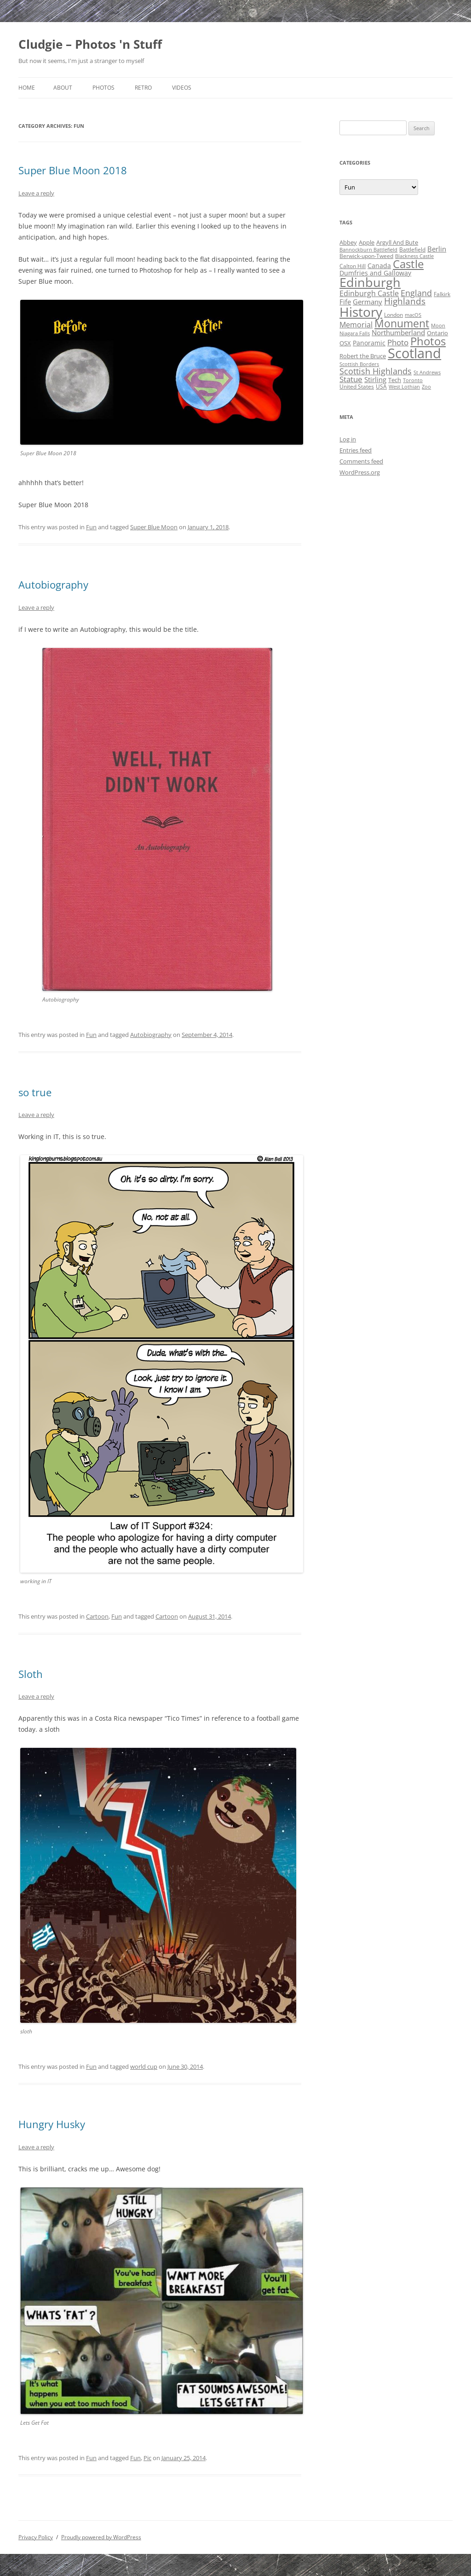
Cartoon (97, 1616)
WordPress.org (359, 472)
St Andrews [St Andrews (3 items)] (427, 372)
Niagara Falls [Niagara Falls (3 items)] (354, 333)
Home (26, 88)
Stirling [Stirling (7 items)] (375, 379)
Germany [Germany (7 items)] (367, 301)
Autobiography (53, 584)
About (62, 88)
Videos (181, 88)
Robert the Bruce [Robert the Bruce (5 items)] (362, 356)
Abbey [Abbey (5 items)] (348, 242)
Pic (147, 2458)
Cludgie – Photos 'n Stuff (90, 44)
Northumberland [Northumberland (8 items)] (398, 332)
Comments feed (361, 461)
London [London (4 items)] (393, 315)
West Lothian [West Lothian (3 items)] (404, 387)
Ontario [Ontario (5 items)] (437, 333)
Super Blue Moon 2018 (72, 170)
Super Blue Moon (154, 527)
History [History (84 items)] (360, 312)
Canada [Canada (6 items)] (379, 265)
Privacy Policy (35, 2537)
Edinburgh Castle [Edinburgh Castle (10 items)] (369, 293)
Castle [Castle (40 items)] (408, 264)
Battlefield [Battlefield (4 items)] (412, 249)
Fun (91, 527)
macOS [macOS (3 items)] (413, 315)
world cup (143, 2066)
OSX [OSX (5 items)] (345, 343)
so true (35, 1092)
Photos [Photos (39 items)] (428, 341)
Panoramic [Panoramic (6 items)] (369, 342)
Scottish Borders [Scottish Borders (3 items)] (359, 364)
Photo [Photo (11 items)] (397, 342)
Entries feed (355, 450)
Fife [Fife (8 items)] (345, 301)
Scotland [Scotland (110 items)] (414, 353)
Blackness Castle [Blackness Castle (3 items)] (414, 256)
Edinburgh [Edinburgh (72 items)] (370, 282)
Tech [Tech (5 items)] (394, 380)
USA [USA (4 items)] (381, 386)
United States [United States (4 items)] (356, 386)
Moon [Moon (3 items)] (438, 325)
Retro (143, 88)
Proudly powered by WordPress (101, 2537)
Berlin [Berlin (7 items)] (436, 248)
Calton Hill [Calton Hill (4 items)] (352, 266)
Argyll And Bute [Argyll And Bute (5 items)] (397, 242)
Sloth (30, 1674)
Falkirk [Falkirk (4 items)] (442, 294)
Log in (347, 439)
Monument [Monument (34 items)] (401, 323)
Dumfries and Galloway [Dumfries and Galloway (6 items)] (375, 273)
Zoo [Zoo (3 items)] (426, 387)
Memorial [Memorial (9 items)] (356, 325)
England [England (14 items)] (416, 292)
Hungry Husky (51, 2124)
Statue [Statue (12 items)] (350, 379)
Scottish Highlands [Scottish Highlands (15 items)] (375, 371)
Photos (103, 88)
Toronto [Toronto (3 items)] (413, 380)
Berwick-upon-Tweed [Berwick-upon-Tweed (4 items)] (366, 256)
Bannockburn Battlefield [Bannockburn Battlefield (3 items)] (368, 249)
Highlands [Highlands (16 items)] (404, 301)
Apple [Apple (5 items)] (366, 242)
